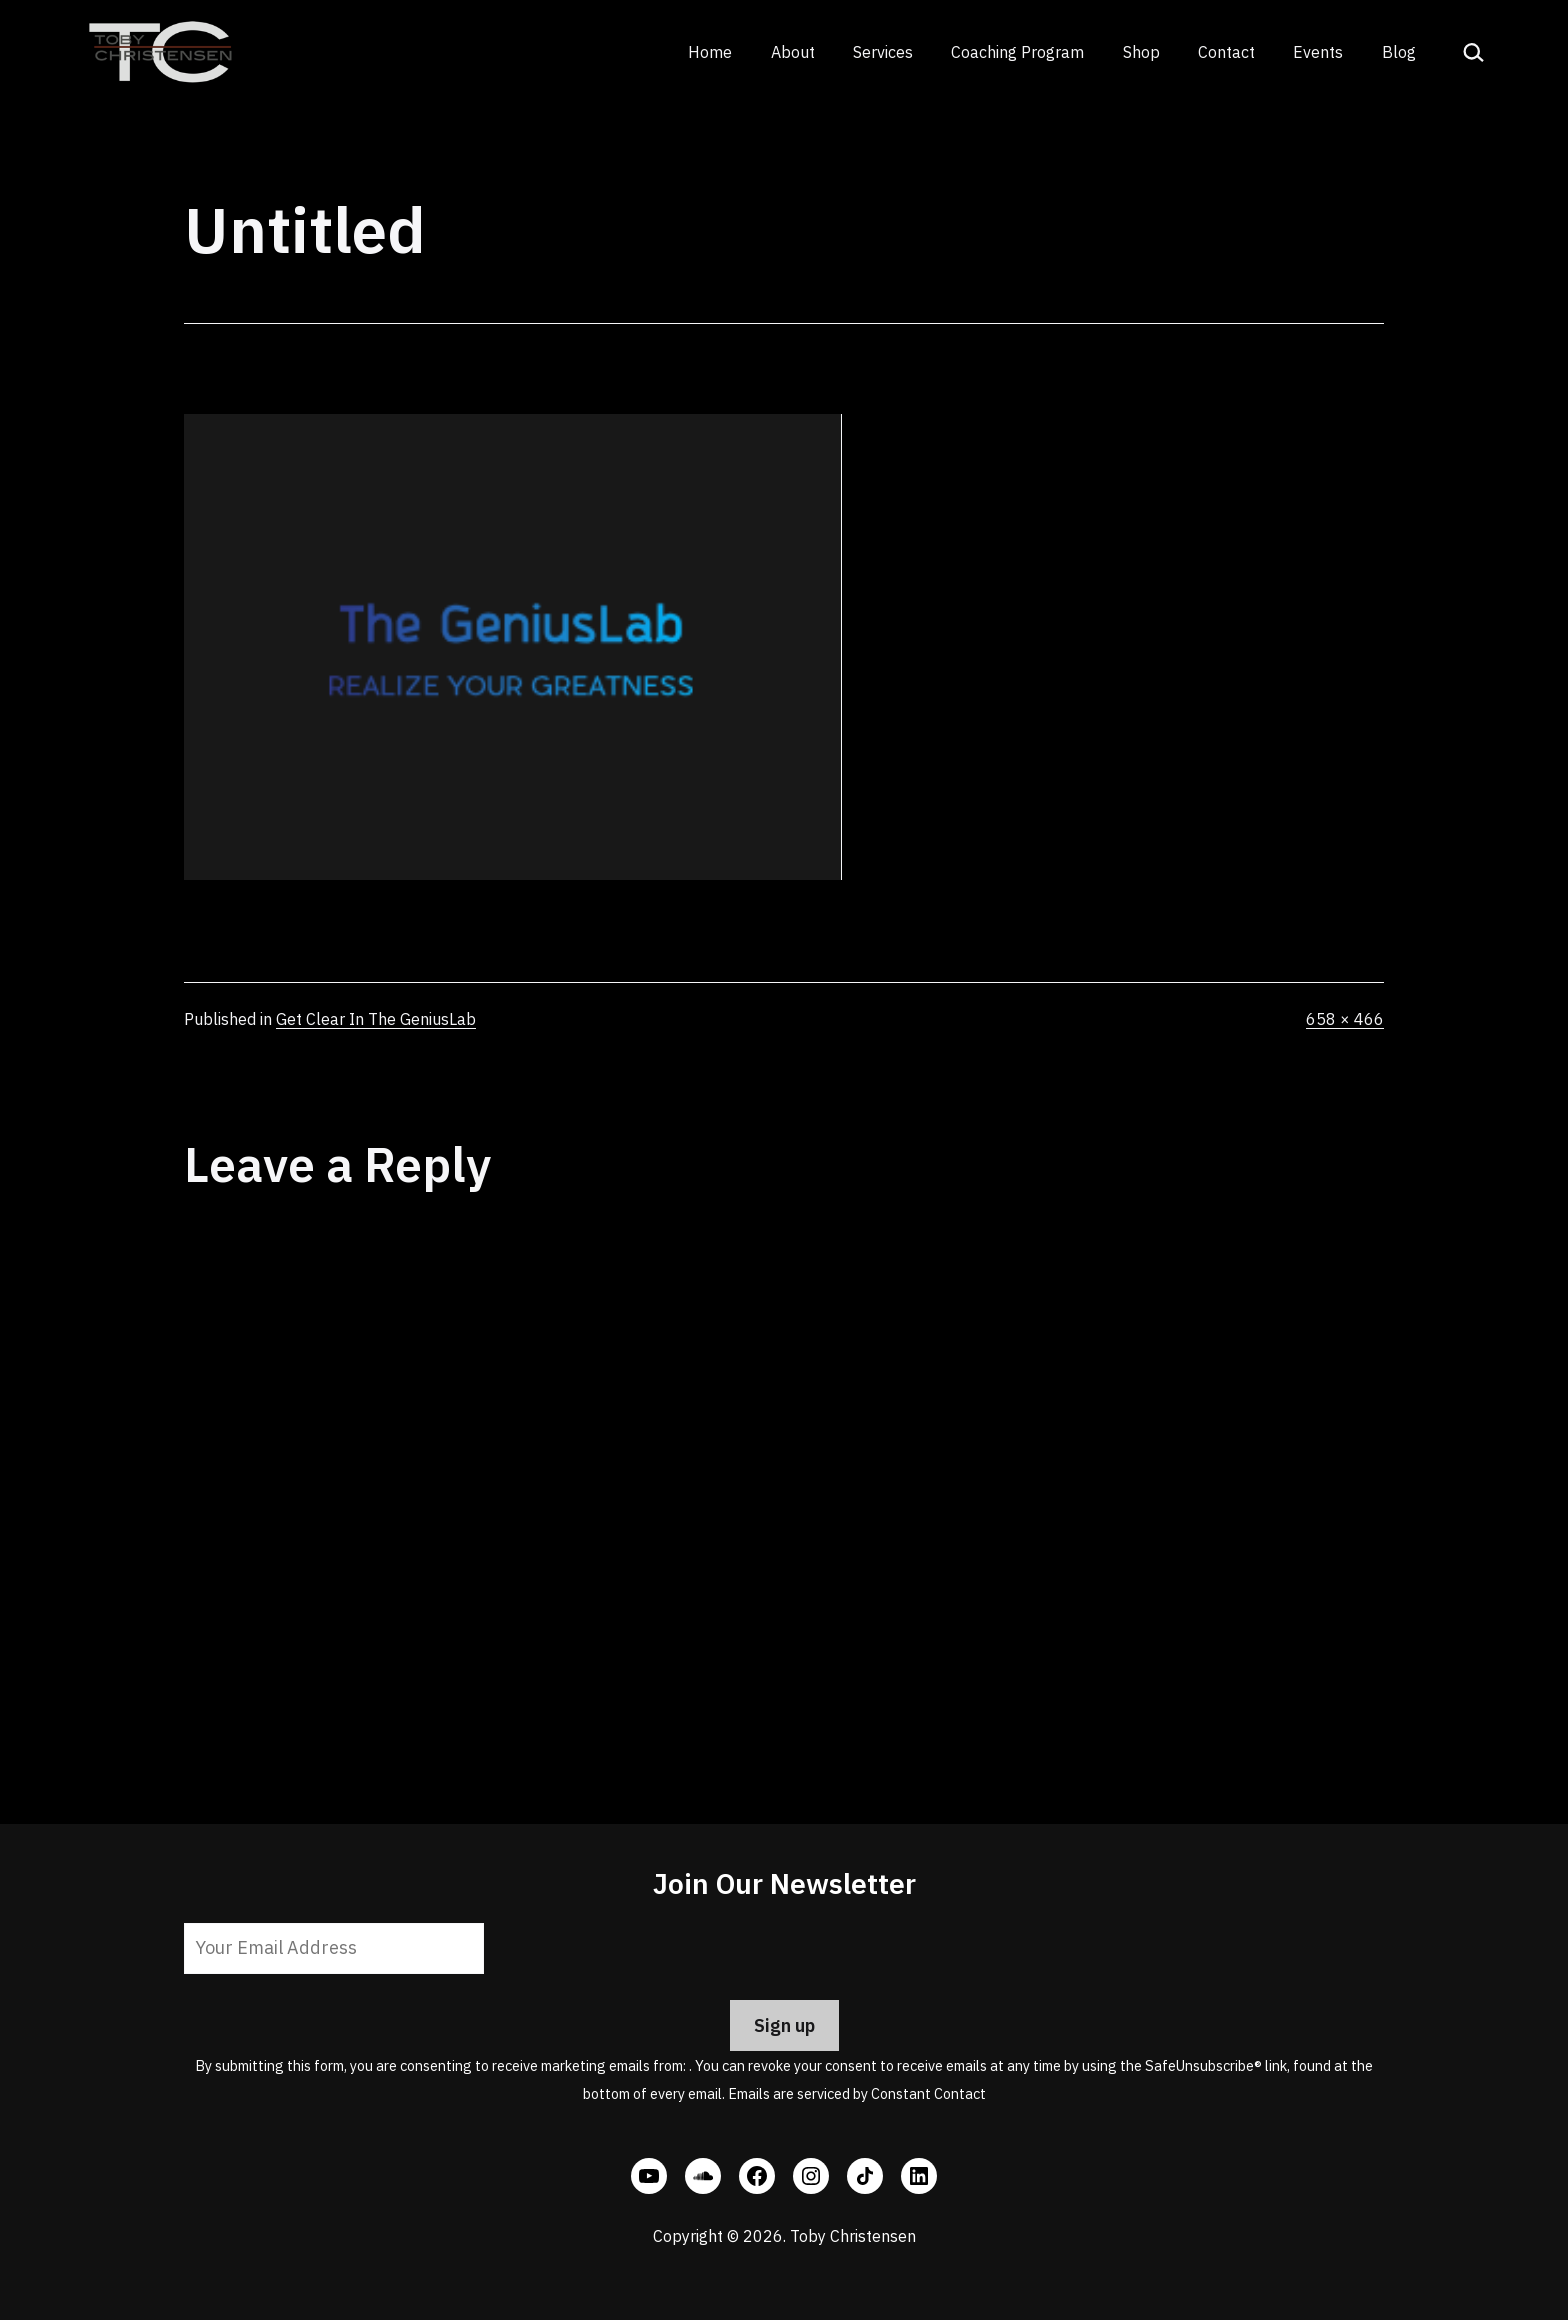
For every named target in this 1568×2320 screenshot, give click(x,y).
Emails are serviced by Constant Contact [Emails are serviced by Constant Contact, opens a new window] (857, 2093)
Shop (1141, 52)
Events (1318, 52)
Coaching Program (1017, 52)
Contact (1226, 52)
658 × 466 (1345, 1019)
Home (710, 52)
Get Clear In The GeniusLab (376, 1019)
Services (883, 52)
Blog (1399, 52)
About (793, 52)
